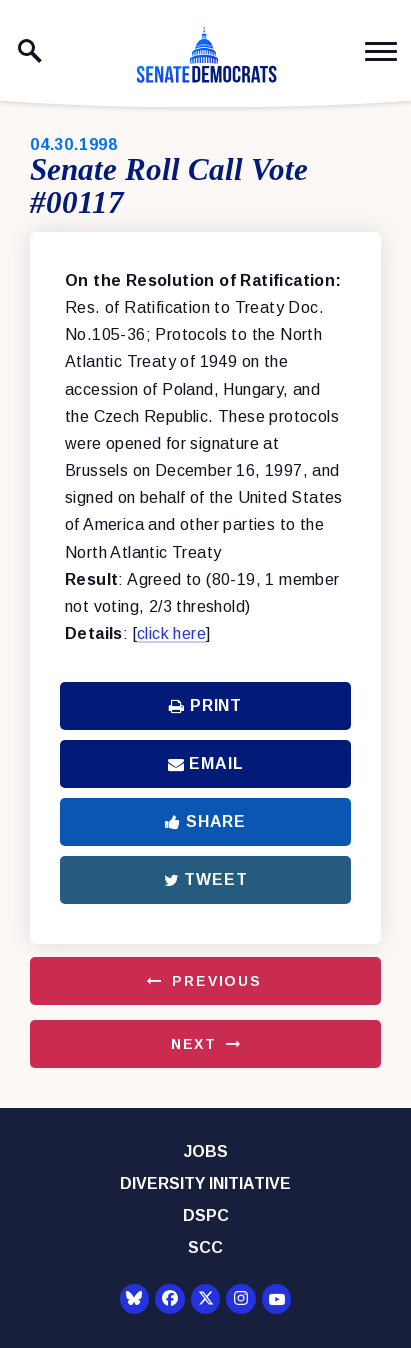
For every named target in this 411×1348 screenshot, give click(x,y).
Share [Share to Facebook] (205, 821)
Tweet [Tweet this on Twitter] (206, 879)
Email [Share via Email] (206, 763)
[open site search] (30, 51)
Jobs (206, 1151)
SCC (205, 1247)
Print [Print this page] (205, 705)
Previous (217, 981)
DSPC (206, 1215)
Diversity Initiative (205, 1183)
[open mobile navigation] (381, 51)
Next (194, 1044)
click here (171, 633)
